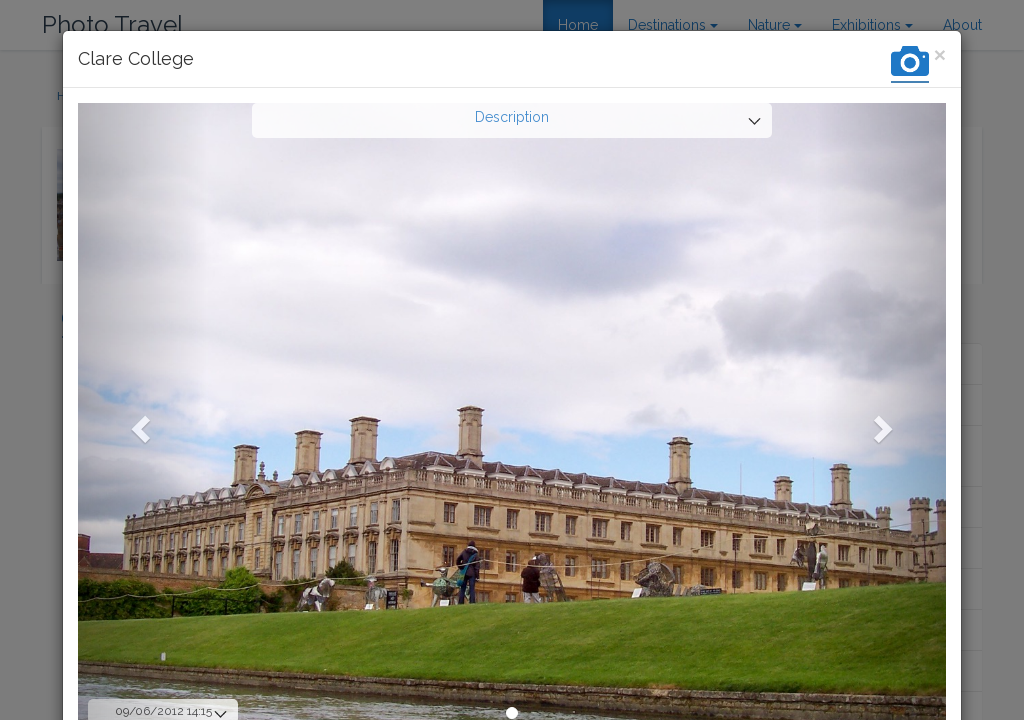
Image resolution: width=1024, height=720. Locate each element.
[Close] (940, 54)
